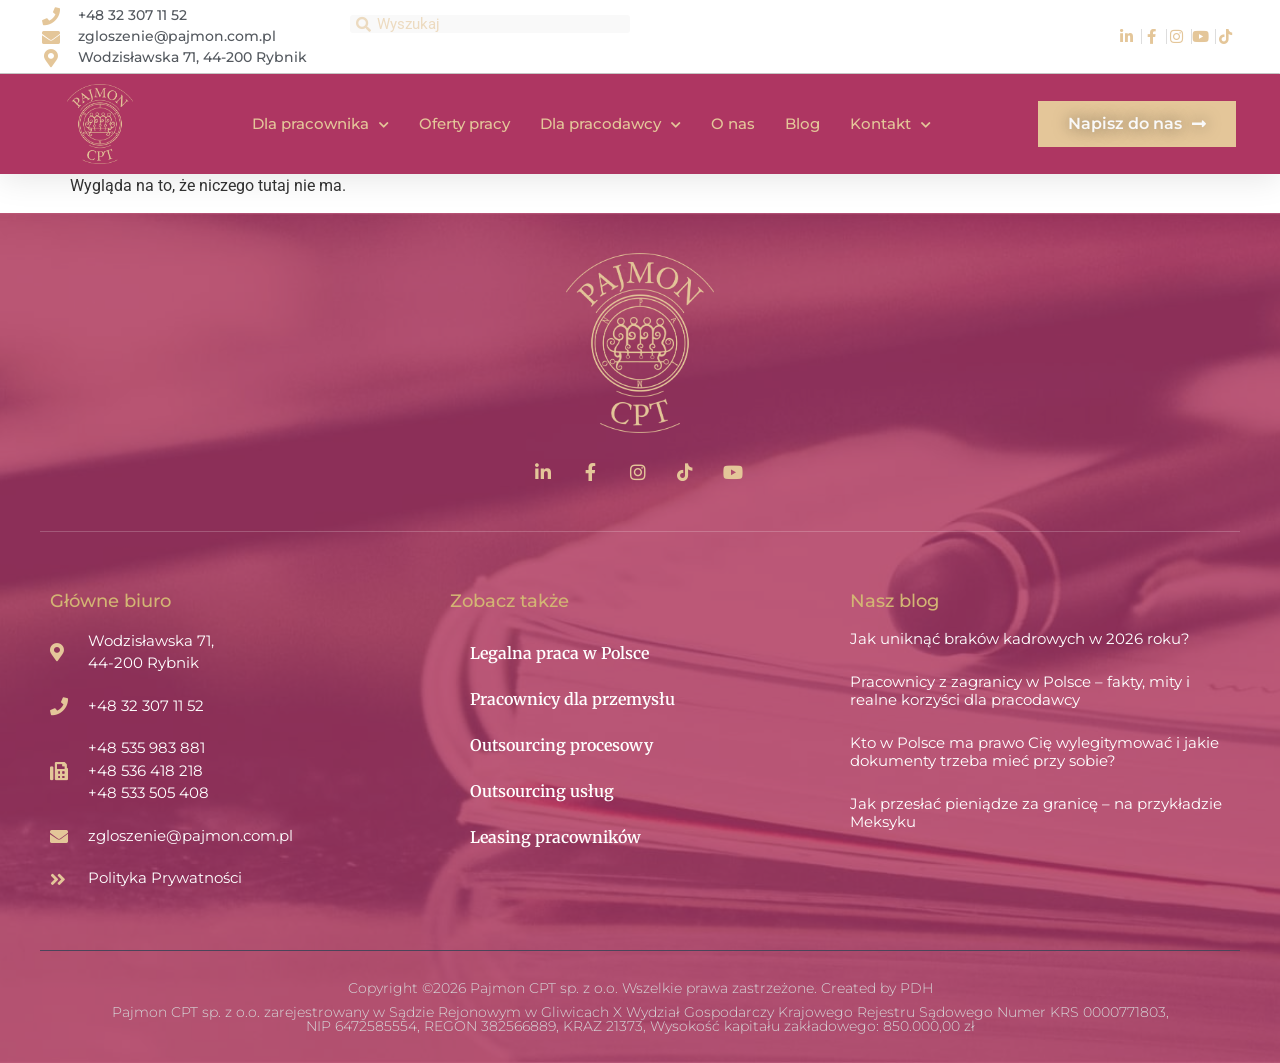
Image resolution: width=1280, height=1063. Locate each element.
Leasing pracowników (555, 837)
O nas (733, 123)
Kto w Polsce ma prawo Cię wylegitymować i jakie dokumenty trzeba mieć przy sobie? (1034, 751)
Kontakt (890, 124)
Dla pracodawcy (610, 124)
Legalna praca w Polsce (559, 653)
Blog (802, 123)
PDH (916, 988)
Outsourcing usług (542, 791)
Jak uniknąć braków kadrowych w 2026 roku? (1020, 638)
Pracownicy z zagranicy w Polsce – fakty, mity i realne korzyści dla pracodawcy (1020, 690)
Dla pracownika (320, 124)
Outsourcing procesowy (561, 745)
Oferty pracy (464, 123)
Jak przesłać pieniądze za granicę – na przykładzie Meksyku (1036, 812)
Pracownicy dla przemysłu (572, 699)
